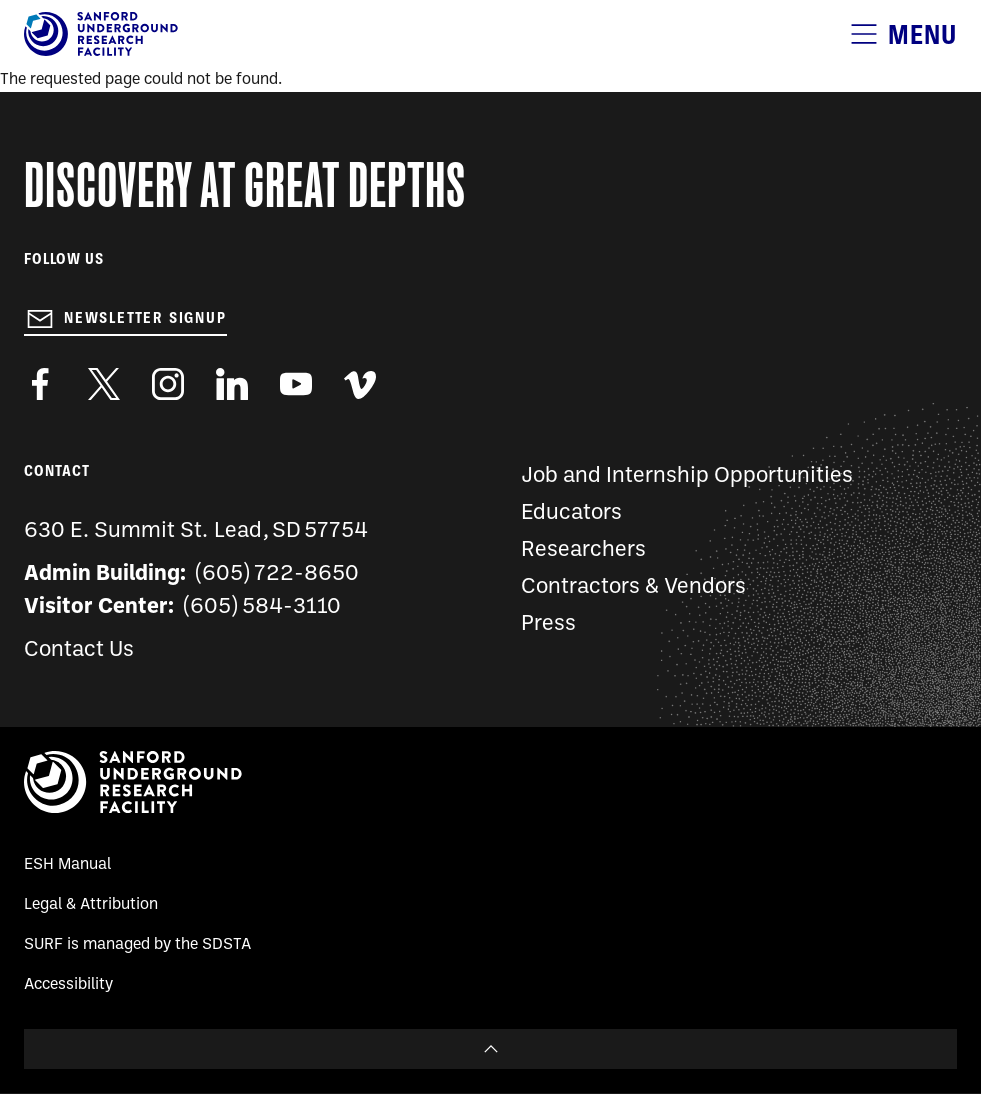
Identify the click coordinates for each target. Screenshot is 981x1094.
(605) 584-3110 (262, 607)
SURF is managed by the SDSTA (137, 945)
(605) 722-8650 (277, 574)
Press (548, 624)
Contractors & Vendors (633, 587)
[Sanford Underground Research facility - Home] (101, 52)
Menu (922, 34)
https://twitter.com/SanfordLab (104, 384)
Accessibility (68, 985)
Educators (571, 513)
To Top (490, 1049)
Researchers (583, 550)
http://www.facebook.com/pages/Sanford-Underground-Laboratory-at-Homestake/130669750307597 (40, 384)
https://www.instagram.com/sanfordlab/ (168, 384)
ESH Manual (67, 865)
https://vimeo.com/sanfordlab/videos (360, 384)
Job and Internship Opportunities (687, 476)
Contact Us (79, 650)
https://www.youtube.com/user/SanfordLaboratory (296, 384)
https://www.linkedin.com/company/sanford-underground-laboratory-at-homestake (232, 384)
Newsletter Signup (145, 318)
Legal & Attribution (91, 905)
